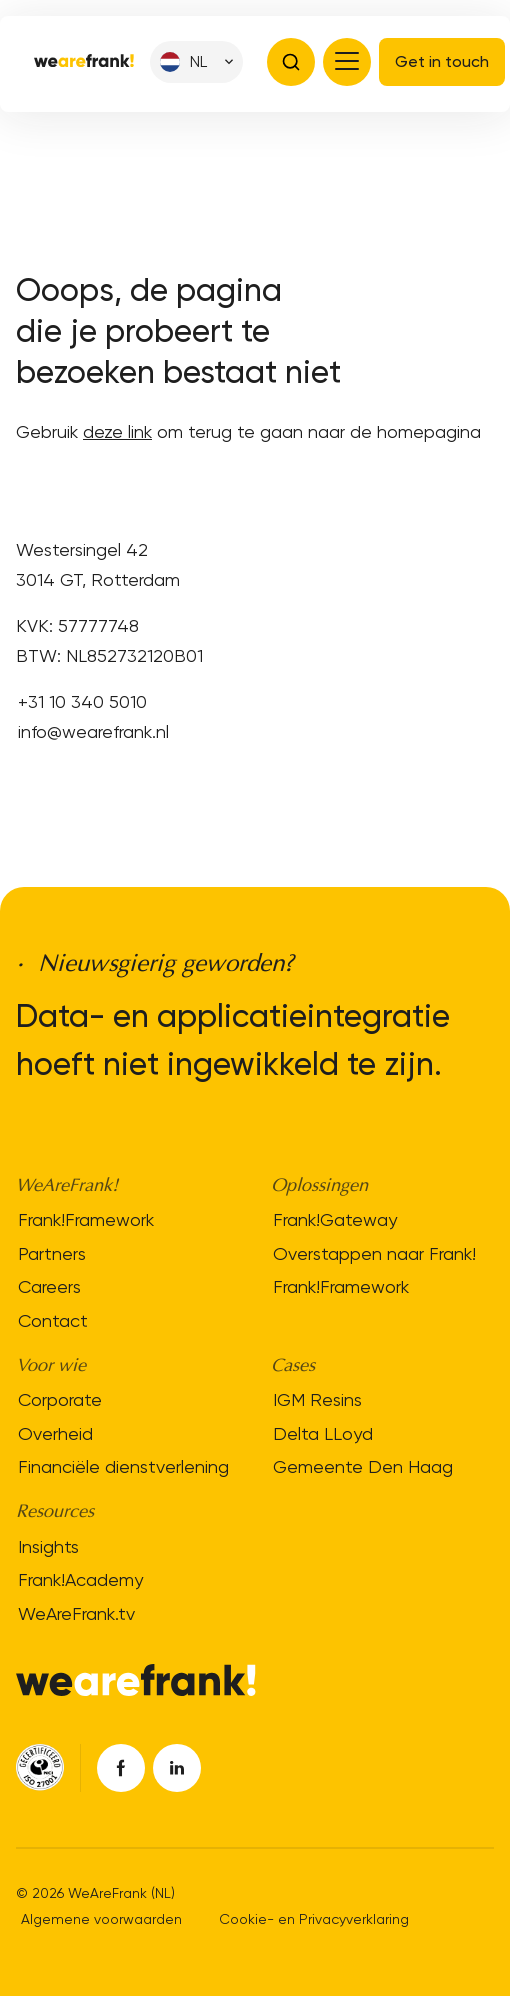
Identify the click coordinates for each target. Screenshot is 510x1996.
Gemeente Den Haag (363, 1466)
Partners (52, 1253)
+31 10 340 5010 (82, 701)
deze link (117, 431)
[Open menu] (347, 62)
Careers (49, 1286)
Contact (53, 1320)
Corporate (60, 1399)
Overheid (55, 1433)
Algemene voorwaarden (101, 1919)
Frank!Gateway (335, 1219)
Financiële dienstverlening (123, 1466)
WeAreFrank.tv (76, 1613)
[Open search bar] (291, 62)
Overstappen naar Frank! (374, 1253)
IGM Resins (317, 1399)
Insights (48, 1546)
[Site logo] (84, 62)
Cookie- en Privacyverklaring (314, 1919)
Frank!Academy (80, 1579)
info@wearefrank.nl (93, 731)
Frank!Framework (86, 1219)
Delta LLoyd (323, 1433)
